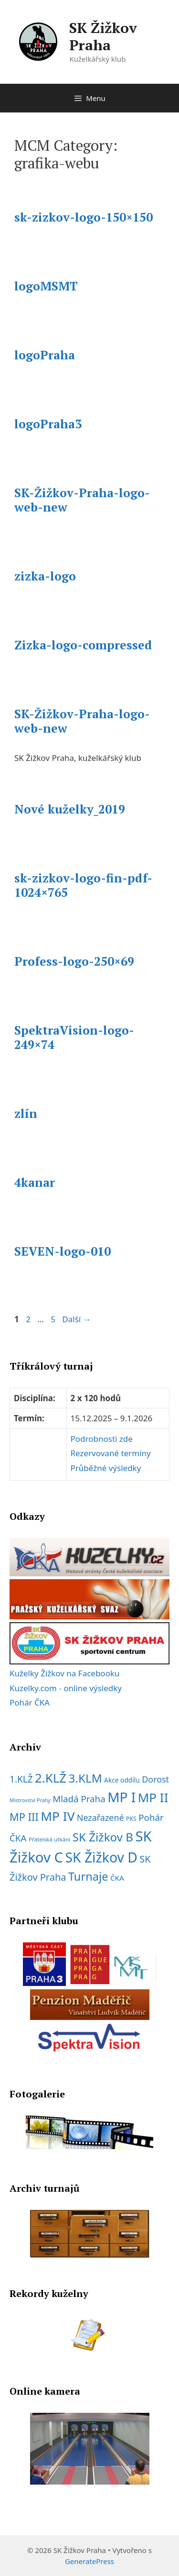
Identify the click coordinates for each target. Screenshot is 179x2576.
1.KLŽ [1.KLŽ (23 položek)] (21, 1779)
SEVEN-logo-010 (62, 1251)
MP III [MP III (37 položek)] (24, 1817)
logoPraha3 (48, 424)
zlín (25, 1113)
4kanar (34, 1182)
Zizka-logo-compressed (83, 645)
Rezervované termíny (111, 1453)
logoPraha (44, 355)
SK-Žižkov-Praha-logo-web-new (82, 500)
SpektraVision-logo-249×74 (74, 1037)
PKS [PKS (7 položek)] (131, 1819)
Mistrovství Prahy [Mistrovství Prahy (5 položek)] (30, 1800)
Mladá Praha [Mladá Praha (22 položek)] (79, 1799)
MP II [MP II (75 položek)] (153, 1797)
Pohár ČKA (30, 1702)
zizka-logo (45, 576)
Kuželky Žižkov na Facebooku (65, 1673)
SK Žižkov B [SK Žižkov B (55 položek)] (103, 1837)
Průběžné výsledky (106, 1467)
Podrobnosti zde (102, 1438)
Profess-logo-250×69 (74, 961)
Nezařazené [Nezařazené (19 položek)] (100, 1817)
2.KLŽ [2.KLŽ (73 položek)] (50, 1777)
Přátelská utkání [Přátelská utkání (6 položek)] (50, 1839)
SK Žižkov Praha (103, 36)
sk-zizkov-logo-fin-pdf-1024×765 (83, 885)
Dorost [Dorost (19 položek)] (155, 1779)
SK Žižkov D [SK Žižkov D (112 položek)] (101, 1857)
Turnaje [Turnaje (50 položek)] (88, 1876)
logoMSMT (46, 286)
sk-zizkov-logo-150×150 (83, 217)
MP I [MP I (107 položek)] (121, 1797)
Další (76, 1319)
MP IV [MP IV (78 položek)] (57, 1816)
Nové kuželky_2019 (69, 809)
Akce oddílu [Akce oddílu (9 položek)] (122, 1779)
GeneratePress (89, 2561)
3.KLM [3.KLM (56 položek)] (85, 1778)
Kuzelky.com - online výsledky (66, 1688)
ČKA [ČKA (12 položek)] (117, 1878)
